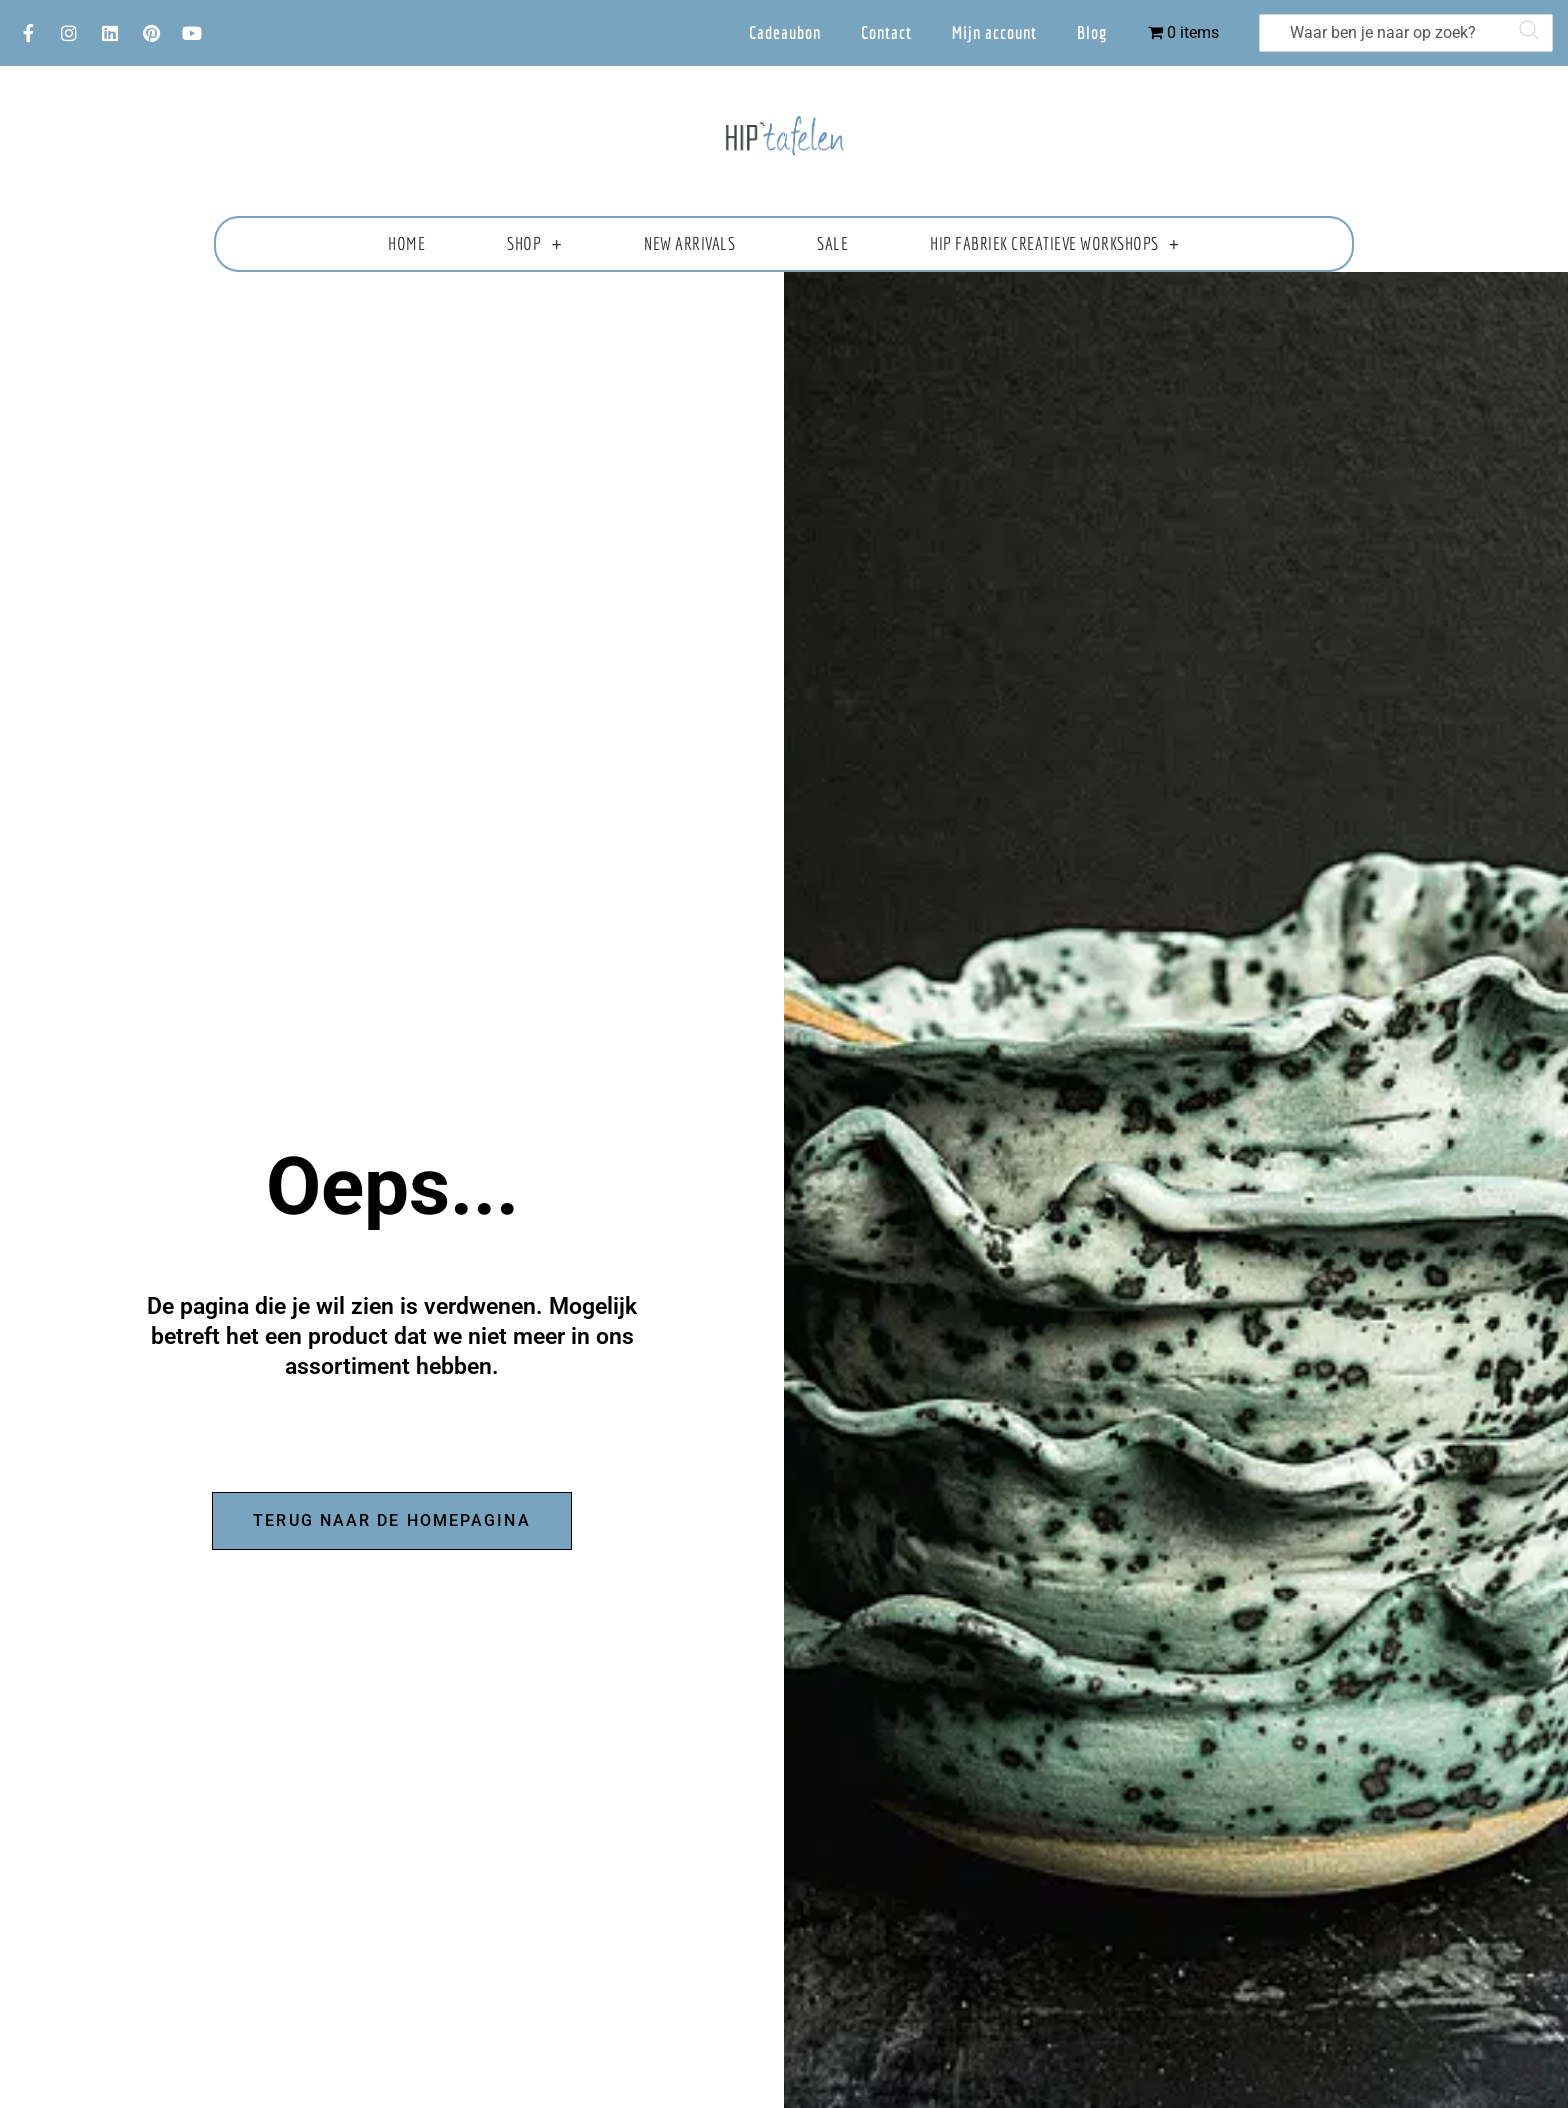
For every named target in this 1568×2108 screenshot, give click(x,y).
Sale (832, 243)
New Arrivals (689, 243)
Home (406, 243)
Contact (886, 32)
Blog (1092, 32)
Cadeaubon (785, 32)
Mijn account (994, 32)
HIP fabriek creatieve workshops (1054, 244)
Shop (534, 244)
